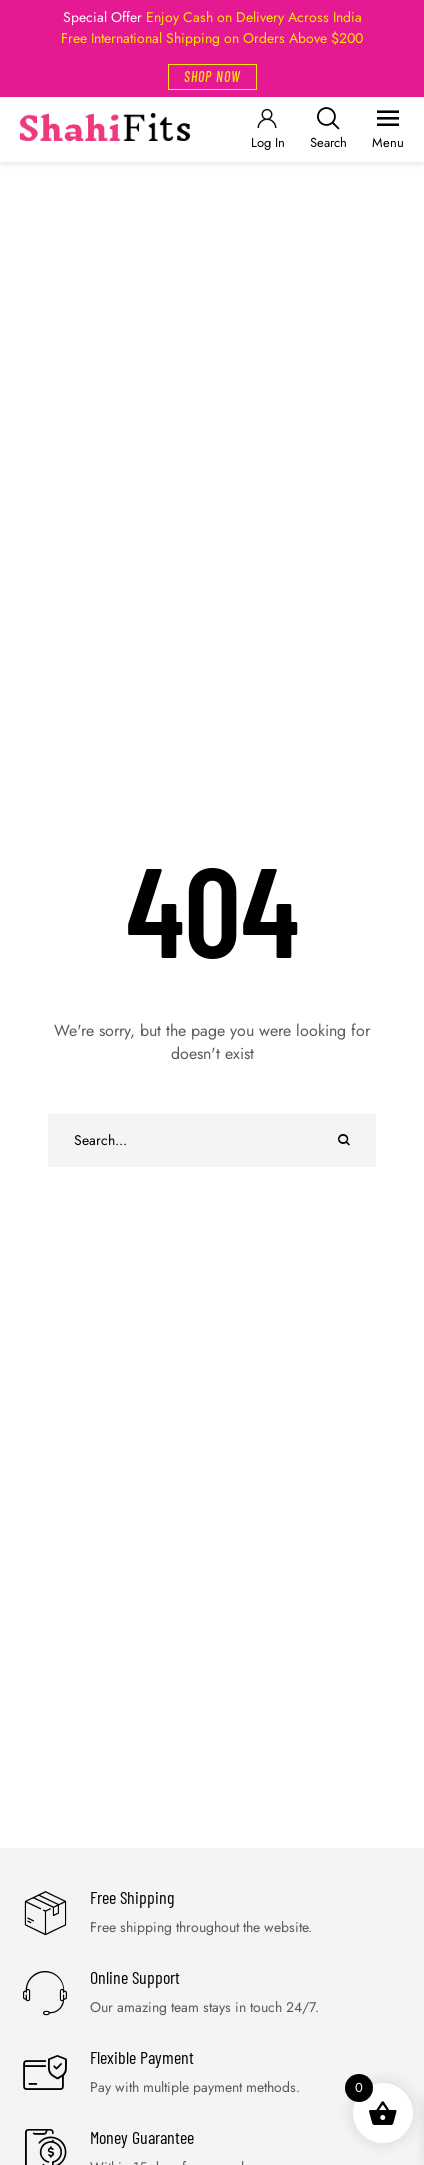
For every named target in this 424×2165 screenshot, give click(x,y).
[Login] (266, 130)
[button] (212, 77)
